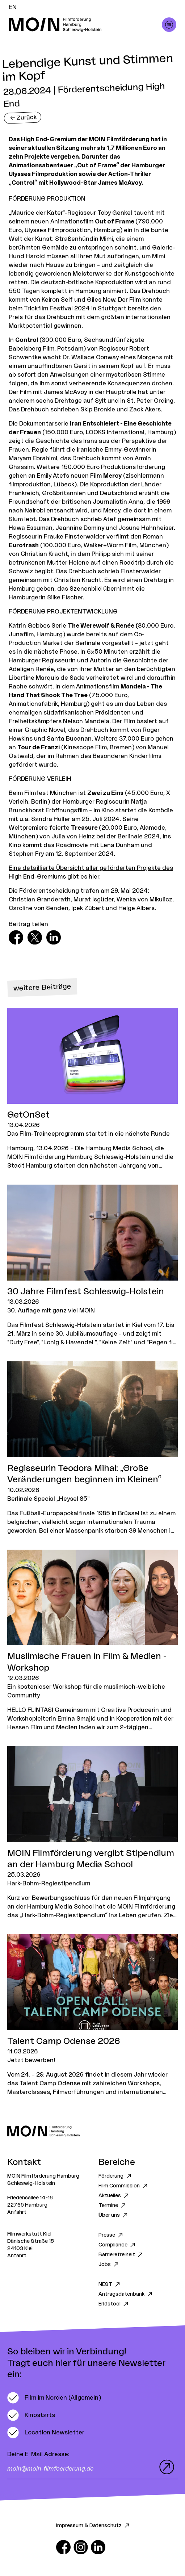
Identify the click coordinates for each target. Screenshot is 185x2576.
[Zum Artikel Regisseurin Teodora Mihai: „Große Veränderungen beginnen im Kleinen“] (92, 1448)
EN (13, 7)
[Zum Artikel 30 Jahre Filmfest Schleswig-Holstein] (92, 1266)
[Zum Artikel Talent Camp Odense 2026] (92, 2015)
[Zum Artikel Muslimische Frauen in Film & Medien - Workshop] (92, 1641)
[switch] (54, 2398)
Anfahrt (16, 2212)
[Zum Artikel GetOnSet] (92, 1089)
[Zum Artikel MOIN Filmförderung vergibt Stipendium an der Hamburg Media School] (92, 1833)
